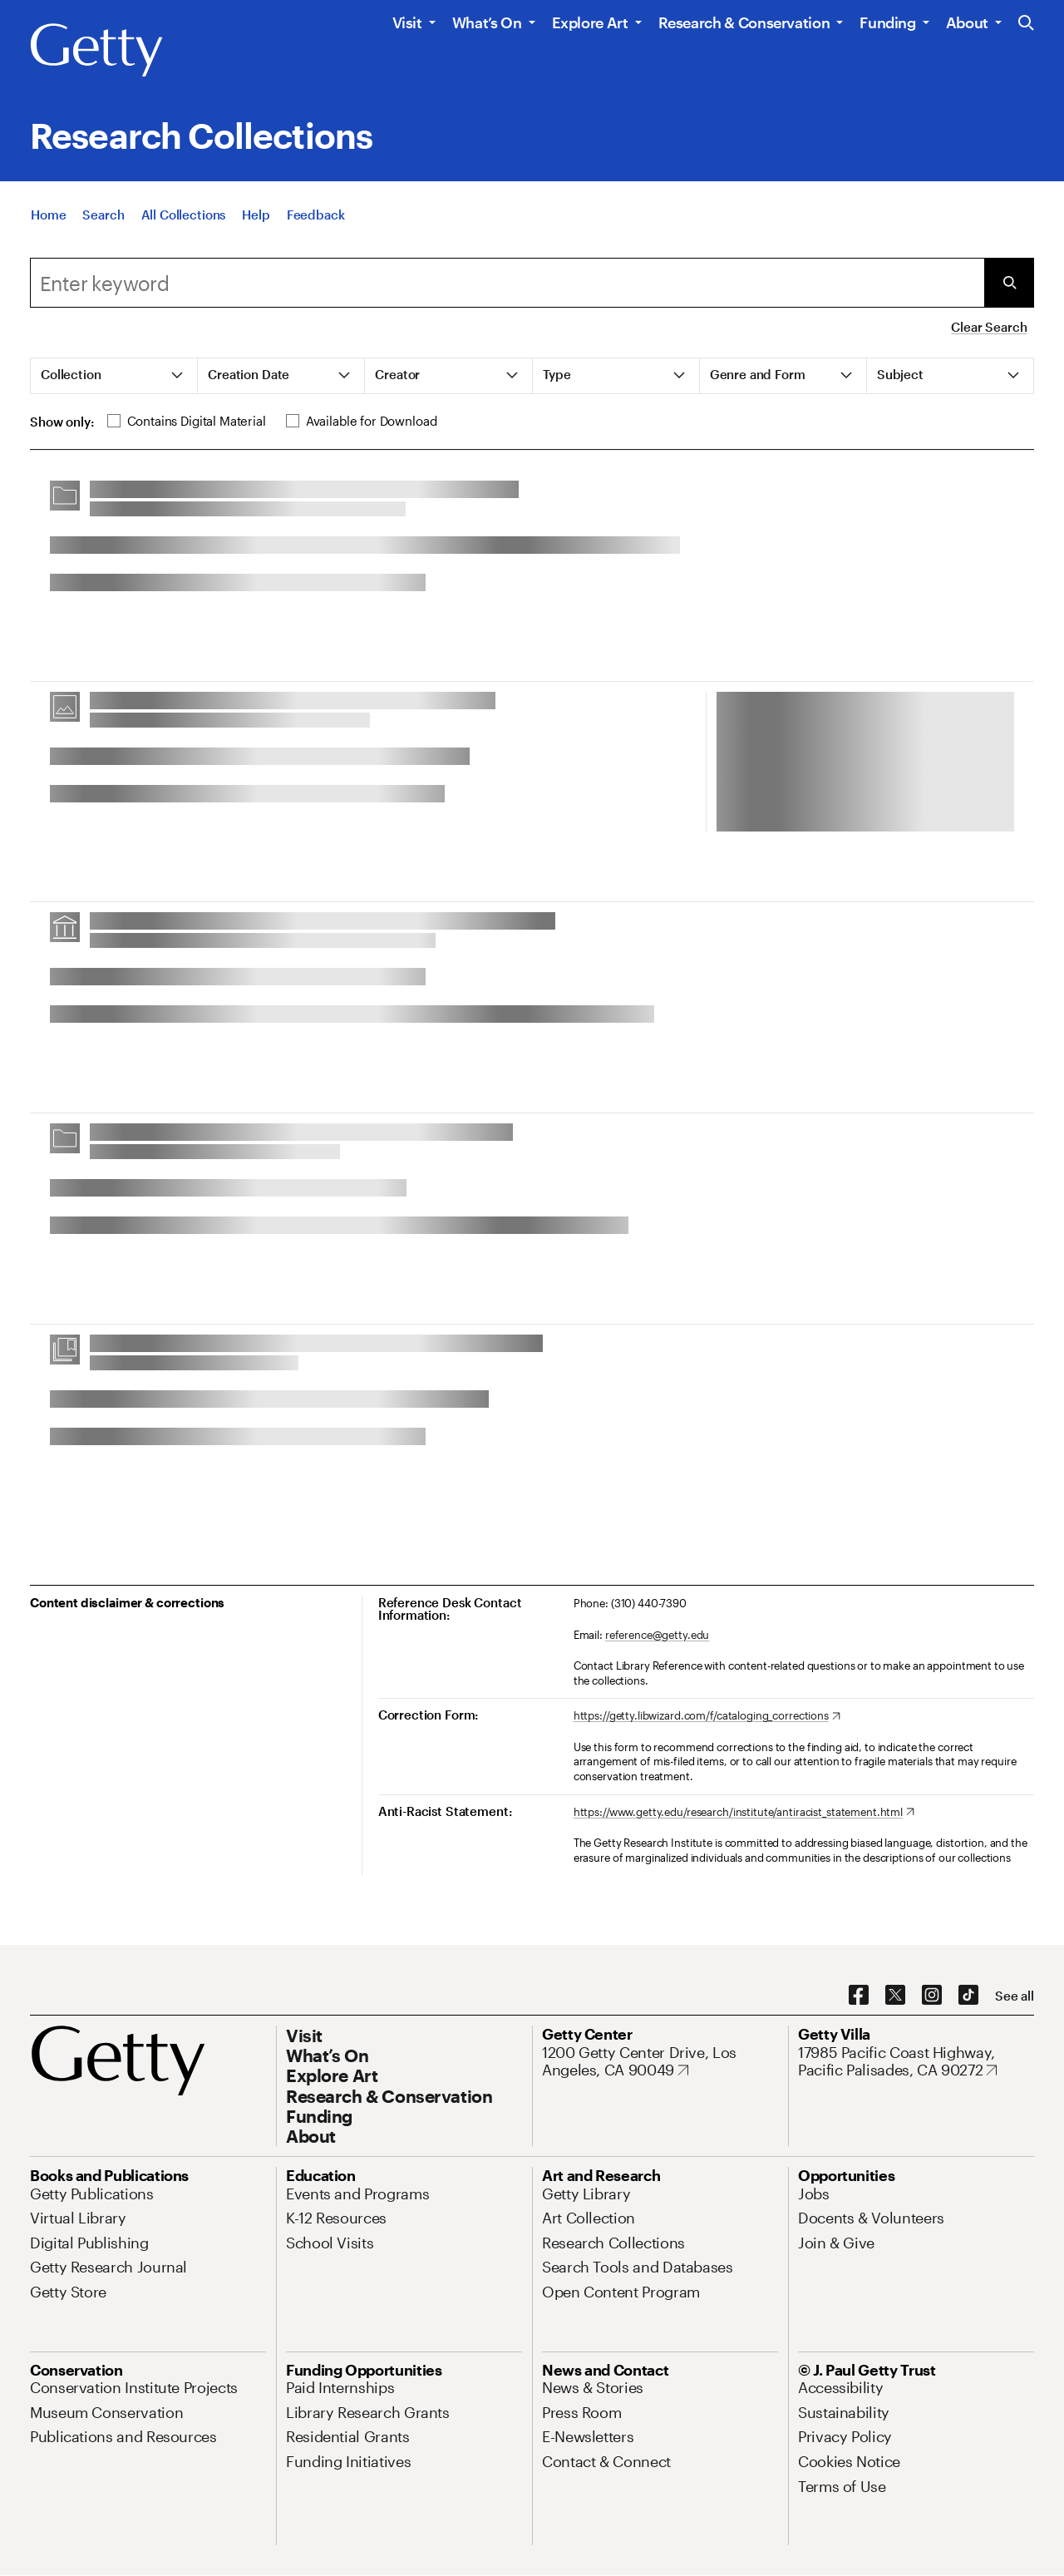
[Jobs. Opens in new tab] (814, 2193)
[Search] (103, 218)
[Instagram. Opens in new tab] (932, 1995)
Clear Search (989, 326)
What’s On (487, 22)
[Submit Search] (1009, 283)
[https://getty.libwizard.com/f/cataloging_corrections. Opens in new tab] (707, 1716)
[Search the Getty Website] (1026, 23)
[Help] (255, 218)
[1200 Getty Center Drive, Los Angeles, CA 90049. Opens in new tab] (660, 2062)
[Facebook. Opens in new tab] (859, 1995)
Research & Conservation (744, 22)
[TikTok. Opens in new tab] (968, 1995)
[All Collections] (183, 218)
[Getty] (96, 50)
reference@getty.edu (657, 1634)
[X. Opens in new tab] (895, 1995)
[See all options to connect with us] (1014, 1996)
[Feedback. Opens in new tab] (316, 218)
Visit (407, 22)
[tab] (114, 375)
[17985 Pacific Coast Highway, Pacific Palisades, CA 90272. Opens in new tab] (916, 2062)
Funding (887, 22)
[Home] (48, 218)
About (967, 22)
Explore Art (590, 22)
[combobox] (507, 283)
